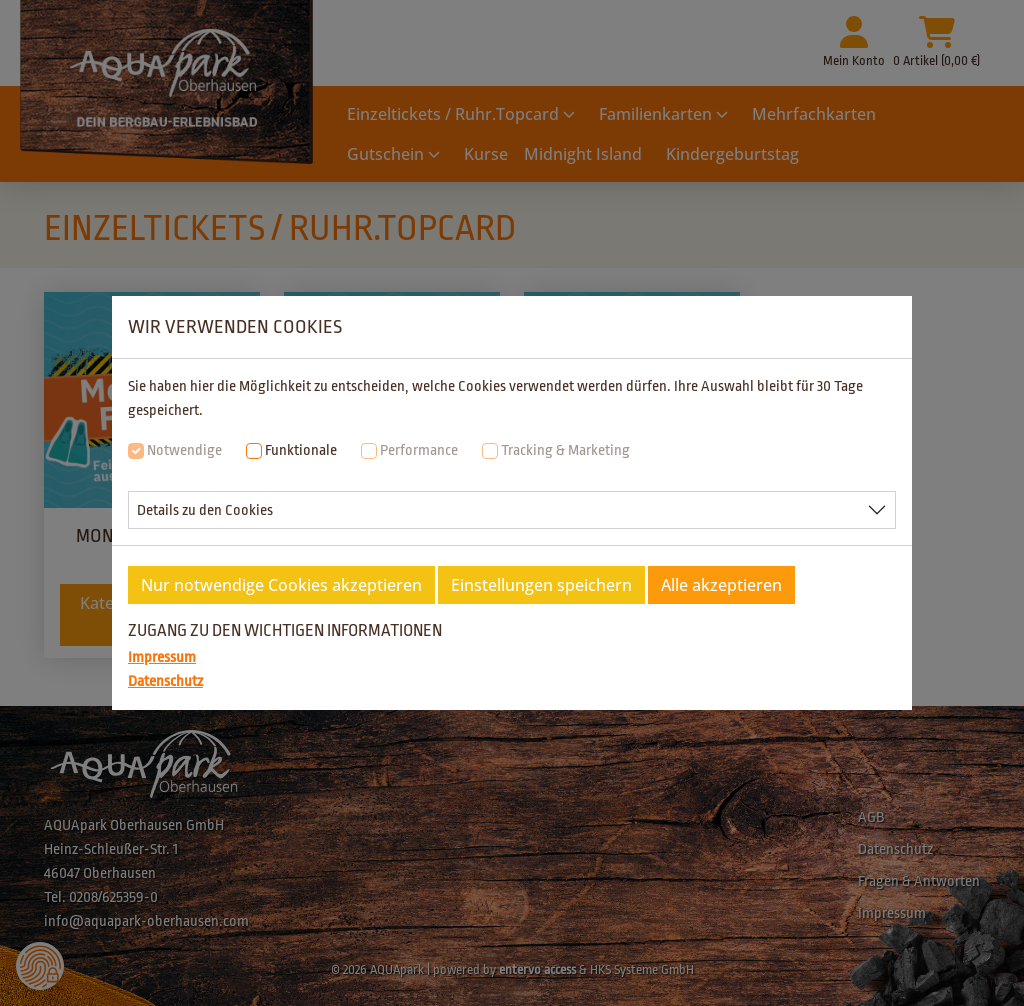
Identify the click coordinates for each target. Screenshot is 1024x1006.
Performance (419, 450)
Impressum (162, 657)
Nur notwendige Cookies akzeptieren (281, 585)
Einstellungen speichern (541, 585)
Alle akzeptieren (721, 585)
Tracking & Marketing (565, 450)
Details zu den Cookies (205, 510)
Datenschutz (165, 681)
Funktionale (301, 450)
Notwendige (184, 450)
